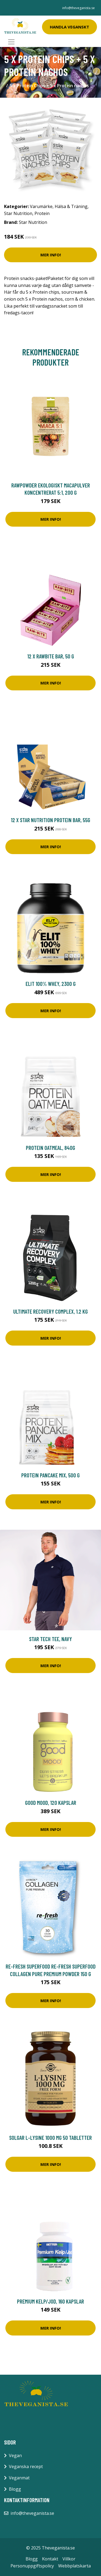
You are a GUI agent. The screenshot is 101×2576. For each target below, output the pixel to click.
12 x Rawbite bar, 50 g (50, 656)
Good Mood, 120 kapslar (50, 1802)
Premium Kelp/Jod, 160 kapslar (50, 2301)
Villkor (68, 2559)
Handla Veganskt (69, 27)
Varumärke (41, 206)
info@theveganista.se (78, 8)
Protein (42, 213)
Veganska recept (26, 2466)
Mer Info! (50, 254)
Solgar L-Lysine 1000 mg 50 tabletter (50, 2137)
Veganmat (19, 2478)
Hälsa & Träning (71, 206)
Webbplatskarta (74, 2566)
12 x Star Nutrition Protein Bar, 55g (50, 820)
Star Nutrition (18, 213)
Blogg (15, 2489)
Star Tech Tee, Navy (50, 1638)
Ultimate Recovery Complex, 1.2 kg (50, 1311)
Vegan (15, 2455)
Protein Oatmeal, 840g (50, 1147)
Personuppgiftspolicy (32, 2566)
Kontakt (50, 2559)
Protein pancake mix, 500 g (50, 1475)
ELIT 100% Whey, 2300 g (51, 983)
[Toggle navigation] (11, 42)
